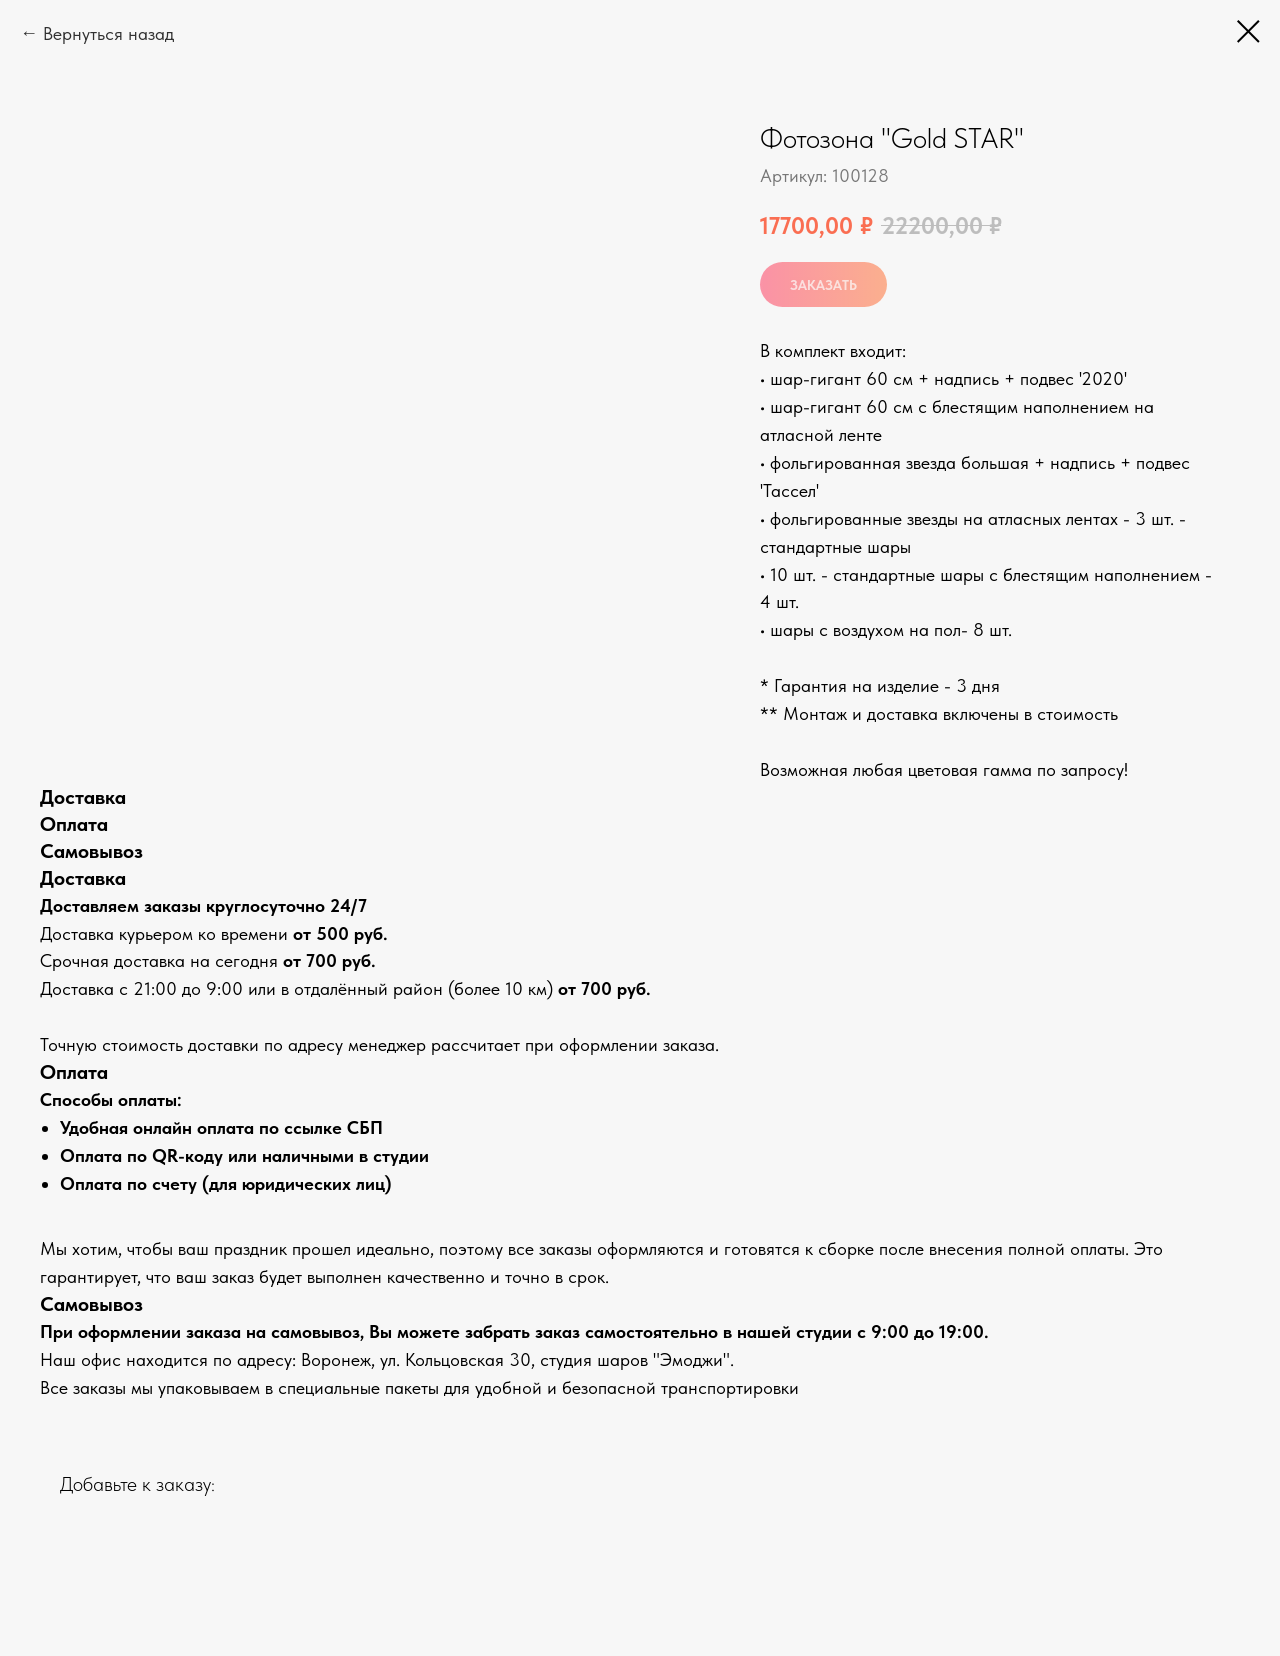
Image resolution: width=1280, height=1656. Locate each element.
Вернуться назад (108, 33)
